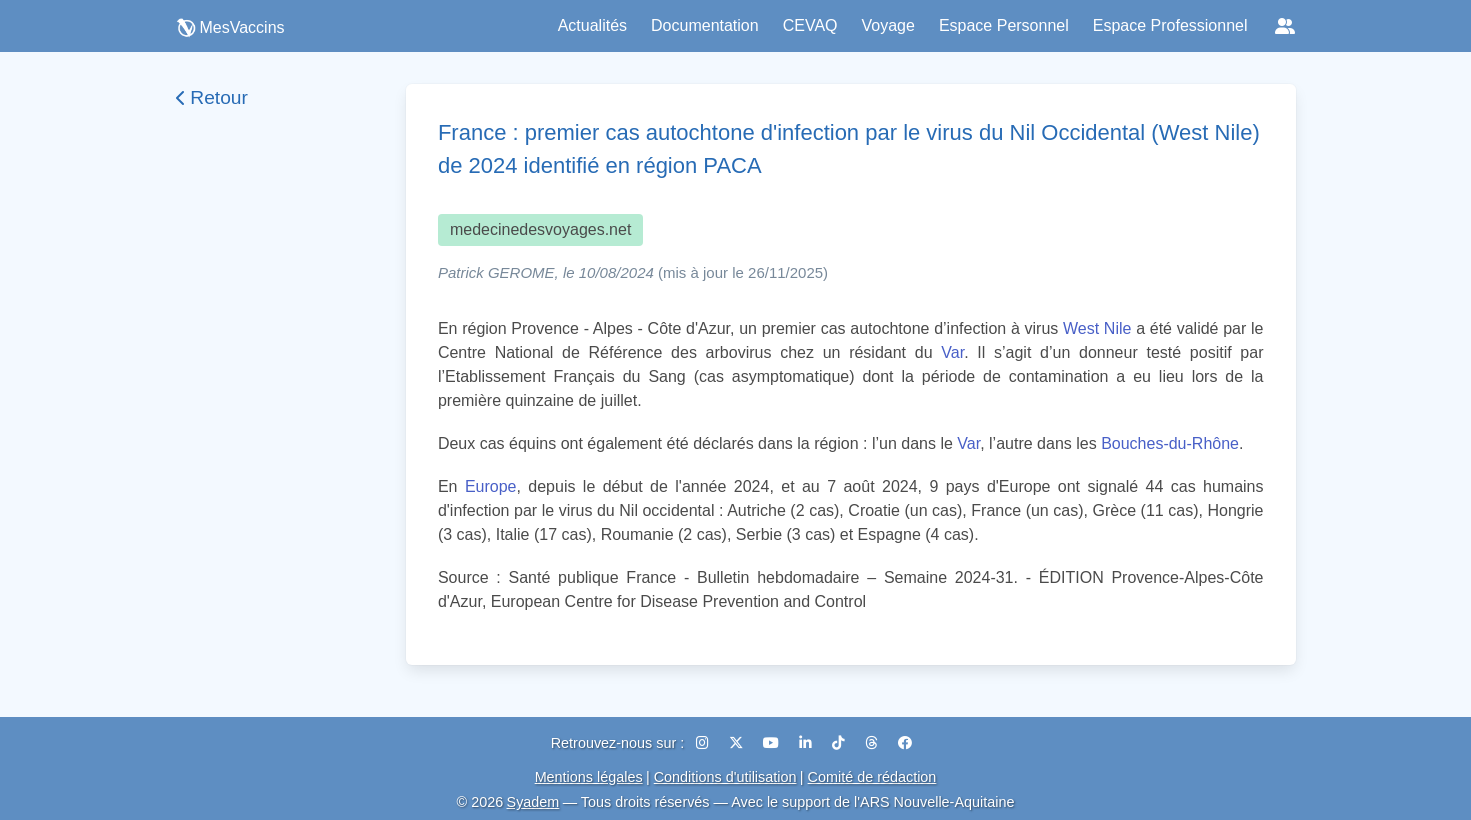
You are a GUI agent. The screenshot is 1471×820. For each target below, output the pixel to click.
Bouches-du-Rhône (1170, 443)
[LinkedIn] (807, 743)
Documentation (705, 25)
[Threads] (873, 743)
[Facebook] (905, 743)
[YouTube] (773, 743)
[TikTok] (840, 743)
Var (952, 352)
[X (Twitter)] (738, 743)
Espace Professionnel (1170, 25)
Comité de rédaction (872, 777)
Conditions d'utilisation (725, 777)
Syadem (533, 802)
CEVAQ (810, 25)
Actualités (592, 25)
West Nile (1097, 328)
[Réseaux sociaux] (1285, 26)
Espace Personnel (1004, 25)
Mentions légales (589, 777)
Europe (491, 486)
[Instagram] (704, 743)
